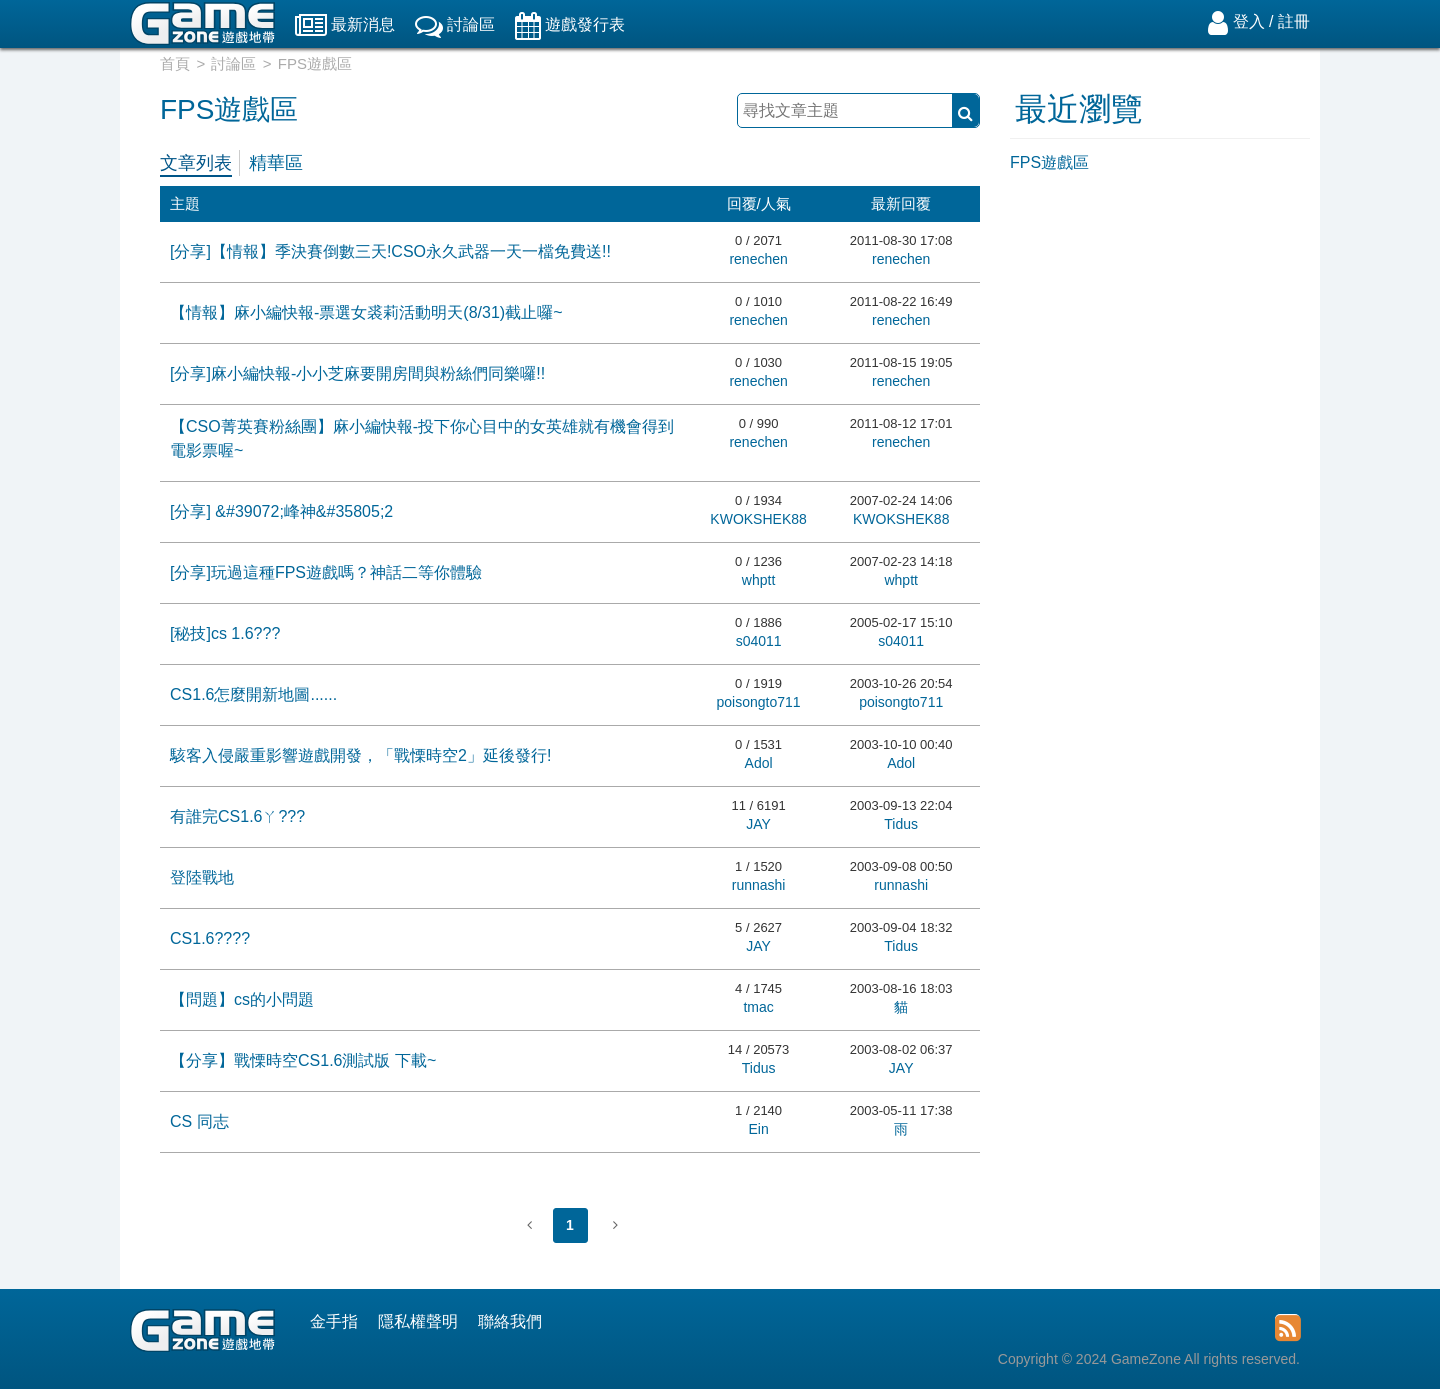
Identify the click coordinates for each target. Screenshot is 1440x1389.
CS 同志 (199, 1121)
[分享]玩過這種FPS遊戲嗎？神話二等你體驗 (326, 572)
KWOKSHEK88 (758, 519)
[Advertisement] (1160, 497)
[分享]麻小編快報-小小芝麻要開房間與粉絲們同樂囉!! (357, 373)
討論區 (233, 63)
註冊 (1294, 21)
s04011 (759, 641)
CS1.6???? (210, 938)
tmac (758, 1007)
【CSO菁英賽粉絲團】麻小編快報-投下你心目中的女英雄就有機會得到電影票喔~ (422, 438)
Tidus (901, 824)
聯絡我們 (510, 1321)
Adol (759, 763)
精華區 (276, 163)
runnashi (759, 885)
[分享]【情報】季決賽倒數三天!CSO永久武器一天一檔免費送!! (390, 251)
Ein (758, 1129)
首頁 (175, 63)
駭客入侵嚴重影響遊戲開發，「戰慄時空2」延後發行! (360, 755)
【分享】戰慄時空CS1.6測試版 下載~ (303, 1060)
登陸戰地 (202, 877)
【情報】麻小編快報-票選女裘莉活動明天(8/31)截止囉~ (366, 312)
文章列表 (196, 163)
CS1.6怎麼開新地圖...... (253, 694)
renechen (758, 259)
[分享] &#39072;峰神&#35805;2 (281, 511)
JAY (758, 824)
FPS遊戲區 (1049, 162)
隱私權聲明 (418, 1321)
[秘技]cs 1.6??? (225, 633)
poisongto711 (759, 702)
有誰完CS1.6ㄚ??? (237, 816)
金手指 (334, 1321)
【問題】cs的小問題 (242, 999)
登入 (1249, 21)
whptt (758, 580)
